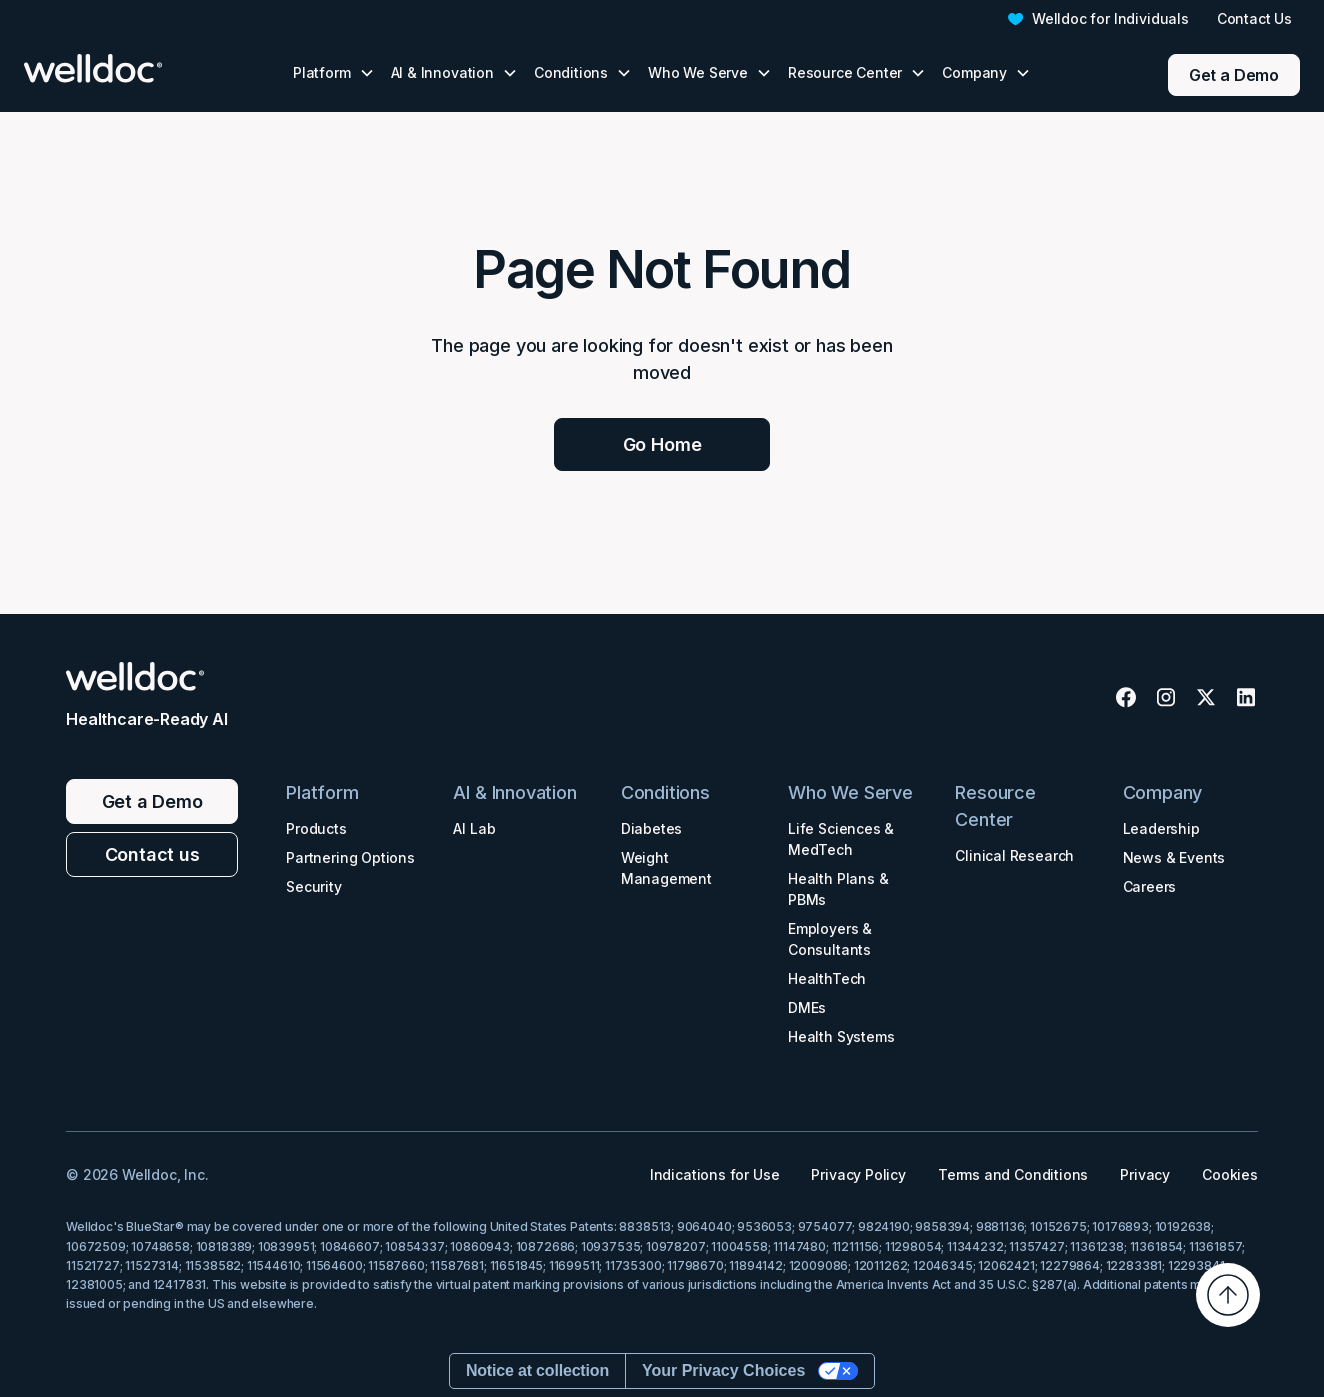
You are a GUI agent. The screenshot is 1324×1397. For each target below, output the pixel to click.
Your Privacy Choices (723, 1370)
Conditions (665, 792)
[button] (334, 72)
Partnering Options (350, 857)
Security (314, 886)
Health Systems (841, 1036)
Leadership (1161, 828)
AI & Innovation (514, 792)
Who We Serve (850, 792)
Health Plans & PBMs (838, 889)
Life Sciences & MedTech (841, 839)
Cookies (1230, 1174)
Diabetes (652, 828)
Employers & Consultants (830, 939)
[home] (122, 68)
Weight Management (666, 868)
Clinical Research (1014, 855)
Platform (322, 792)
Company (1163, 792)
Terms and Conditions (1013, 1174)
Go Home (662, 444)
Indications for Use (715, 1174)
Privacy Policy (858, 1174)
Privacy (1145, 1174)
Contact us (152, 854)
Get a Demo (1234, 75)
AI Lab (474, 828)
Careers (1150, 886)
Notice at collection (537, 1370)
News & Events (1174, 857)
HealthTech (827, 978)
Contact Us (1254, 18)
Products (316, 828)
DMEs (807, 1007)
